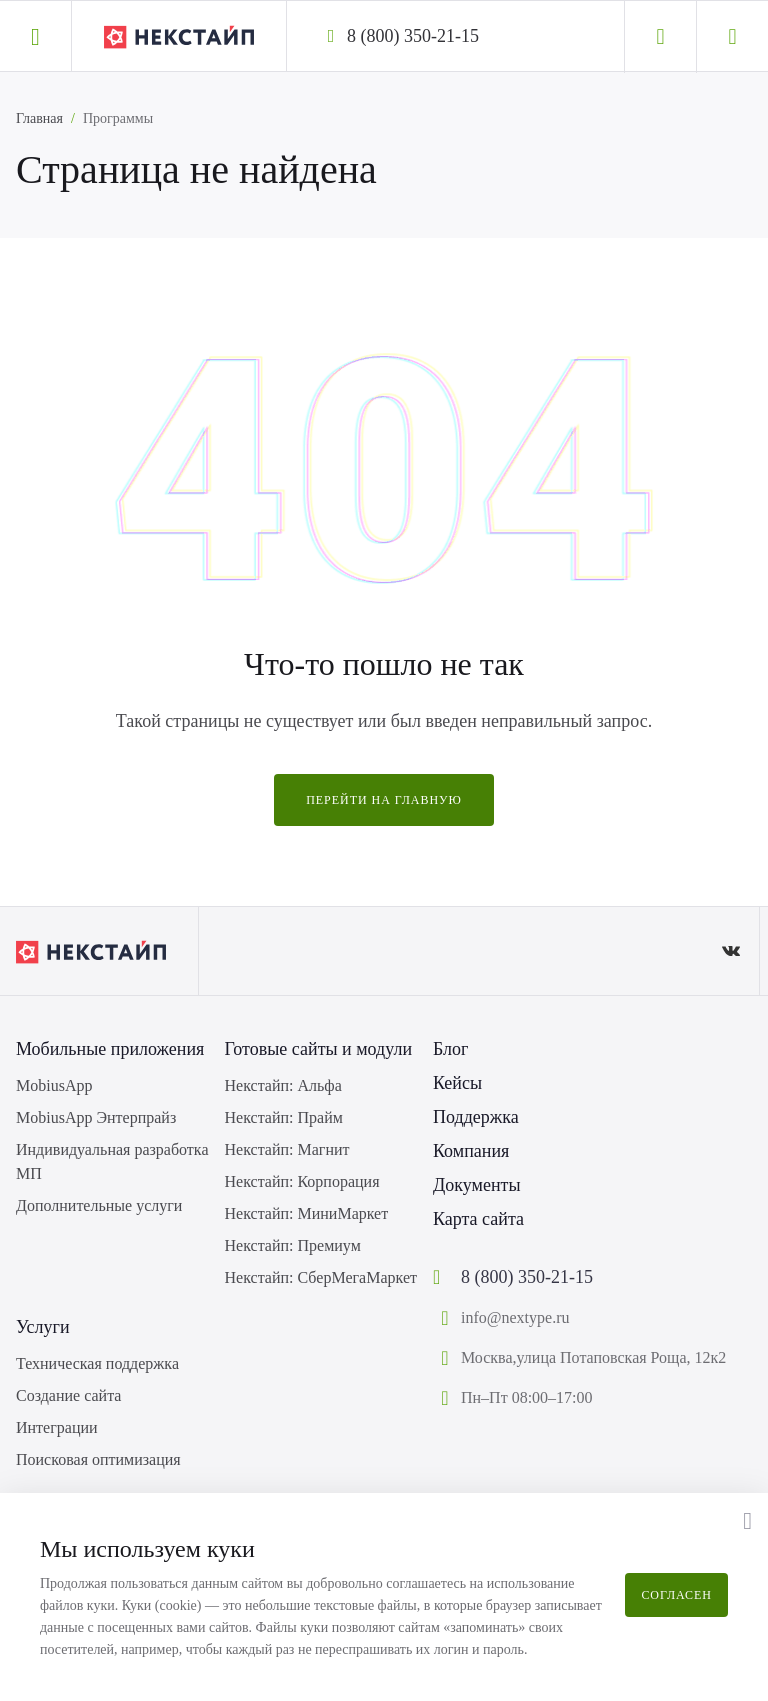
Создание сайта (68, 1395)
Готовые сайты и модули (319, 1049)
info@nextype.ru (515, 1317)
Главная (39, 118)
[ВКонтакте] (731, 951)
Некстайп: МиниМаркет (307, 1213)
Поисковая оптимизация (98, 1459)
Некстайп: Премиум (293, 1245)
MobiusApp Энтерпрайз (96, 1117)
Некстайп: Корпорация (302, 1181)
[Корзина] (732, 37)
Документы (477, 1185)
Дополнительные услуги (99, 1205)
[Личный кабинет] (660, 37)
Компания (471, 1151)
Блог (450, 1049)
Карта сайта (478, 1219)
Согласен (676, 1595)
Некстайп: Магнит (287, 1149)
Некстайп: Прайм (284, 1117)
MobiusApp (54, 1085)
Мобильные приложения (110, 1049)
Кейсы (457, 1083)
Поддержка (476, 1117)
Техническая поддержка (97, 1363)
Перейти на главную (384, 800)
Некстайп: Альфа (283, 1085)
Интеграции (57, 1427)
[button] (35, 36)
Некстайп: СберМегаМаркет (321, 1277)
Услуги (43, 1327)
